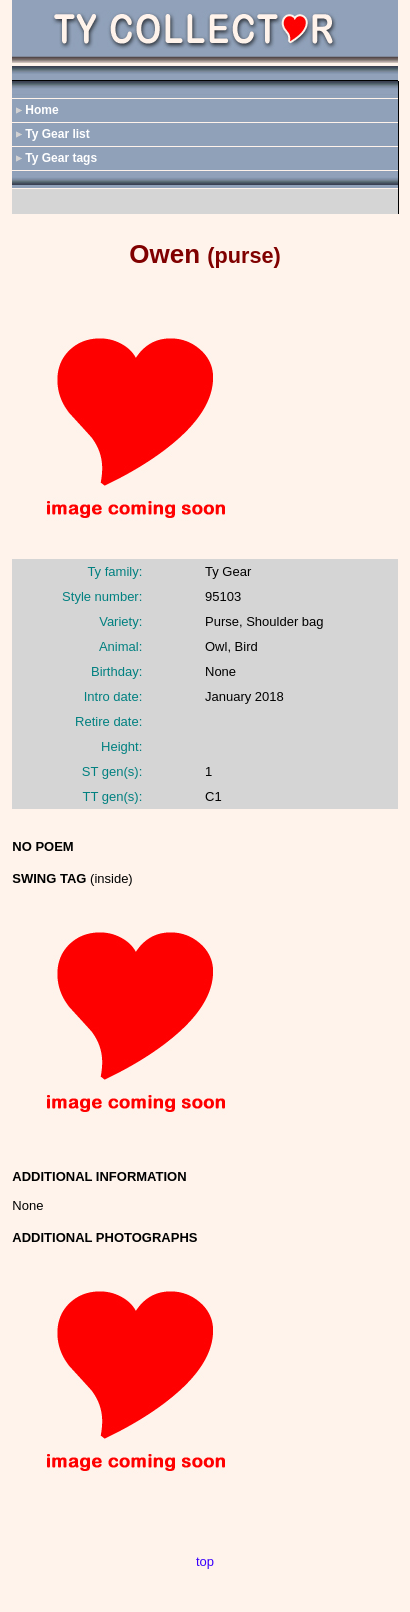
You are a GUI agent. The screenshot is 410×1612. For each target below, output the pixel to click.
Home (41, 110)
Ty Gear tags (61, 158)
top (205, 1561)
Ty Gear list (57, 134)
